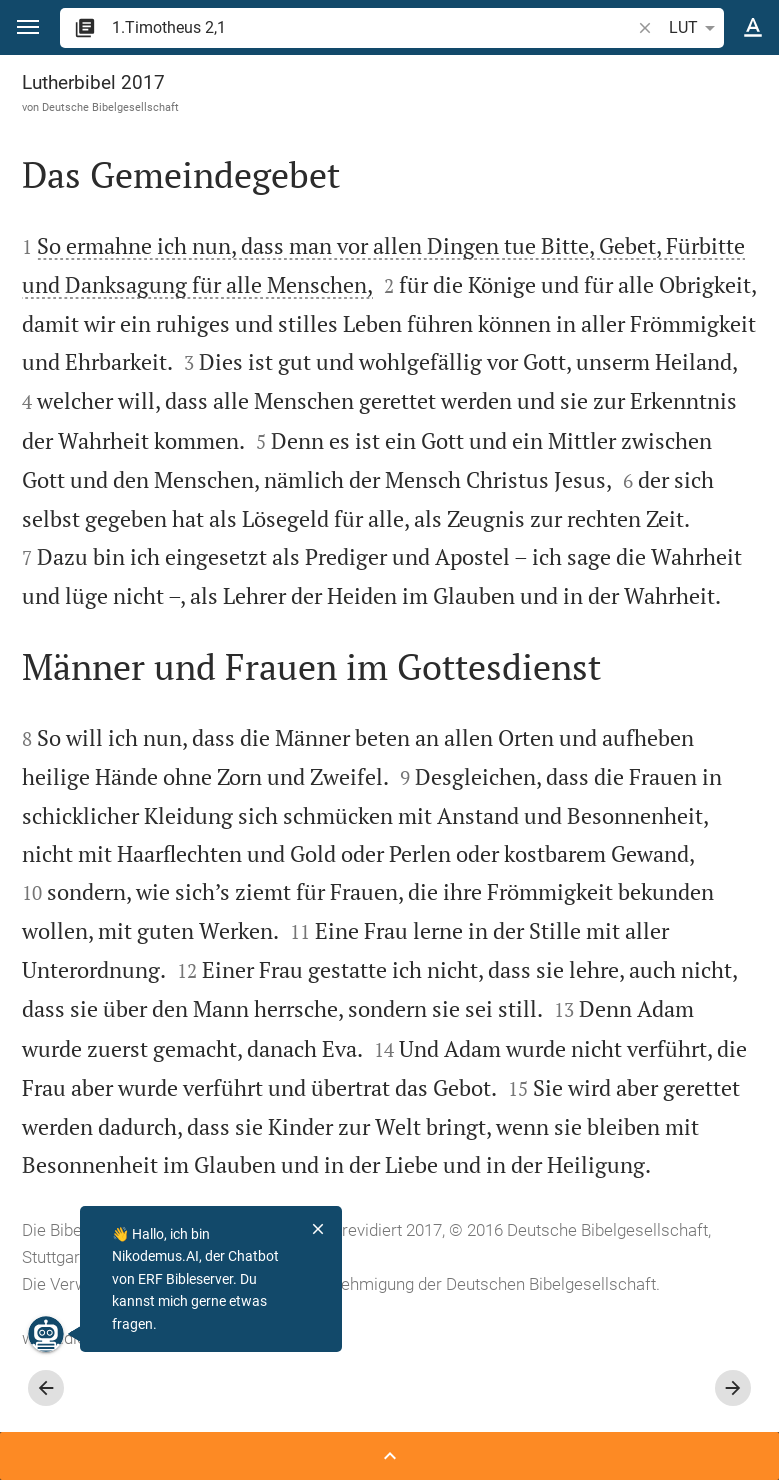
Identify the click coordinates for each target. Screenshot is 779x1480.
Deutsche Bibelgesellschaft (110, 107)
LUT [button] (695, 28)
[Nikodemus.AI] (46, 1334)
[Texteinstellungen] (753, 28)
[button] (28, 27)
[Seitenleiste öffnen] (389, 1456)
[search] (373, 27)
